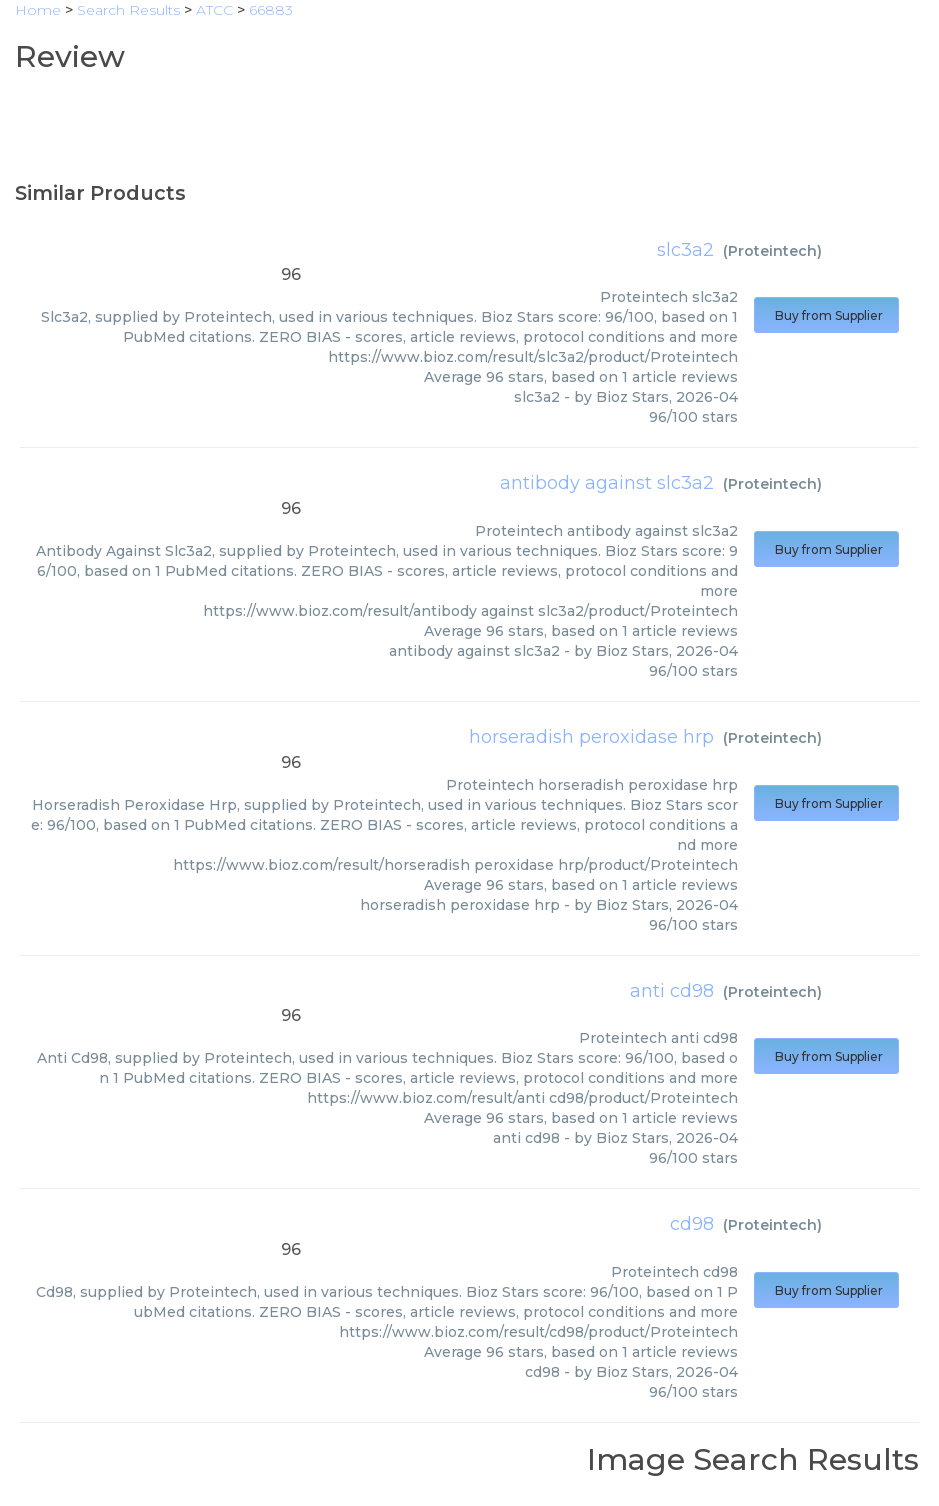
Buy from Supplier (826, 315)
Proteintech (772, 251)
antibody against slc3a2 (607, 483)
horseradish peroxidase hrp (591, 737)
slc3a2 (685, 250)
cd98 (692, 1224)
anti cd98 (672, 991)
